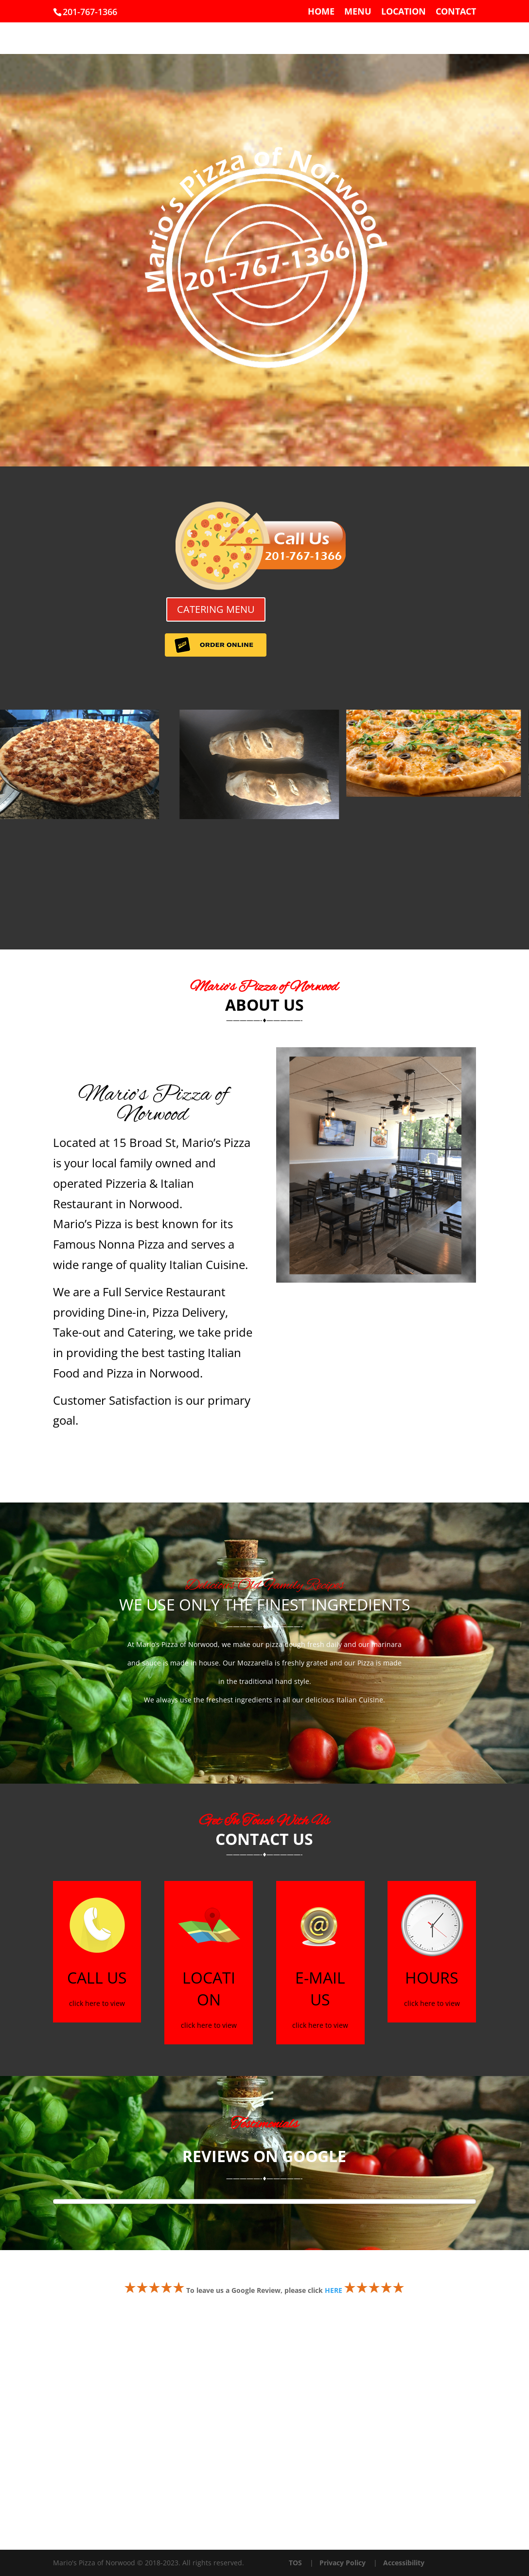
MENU (357, 12)
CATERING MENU (216, 609)
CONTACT (456, 12)
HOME (321, 12)
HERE (333, 2290)
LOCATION (403, 12)
